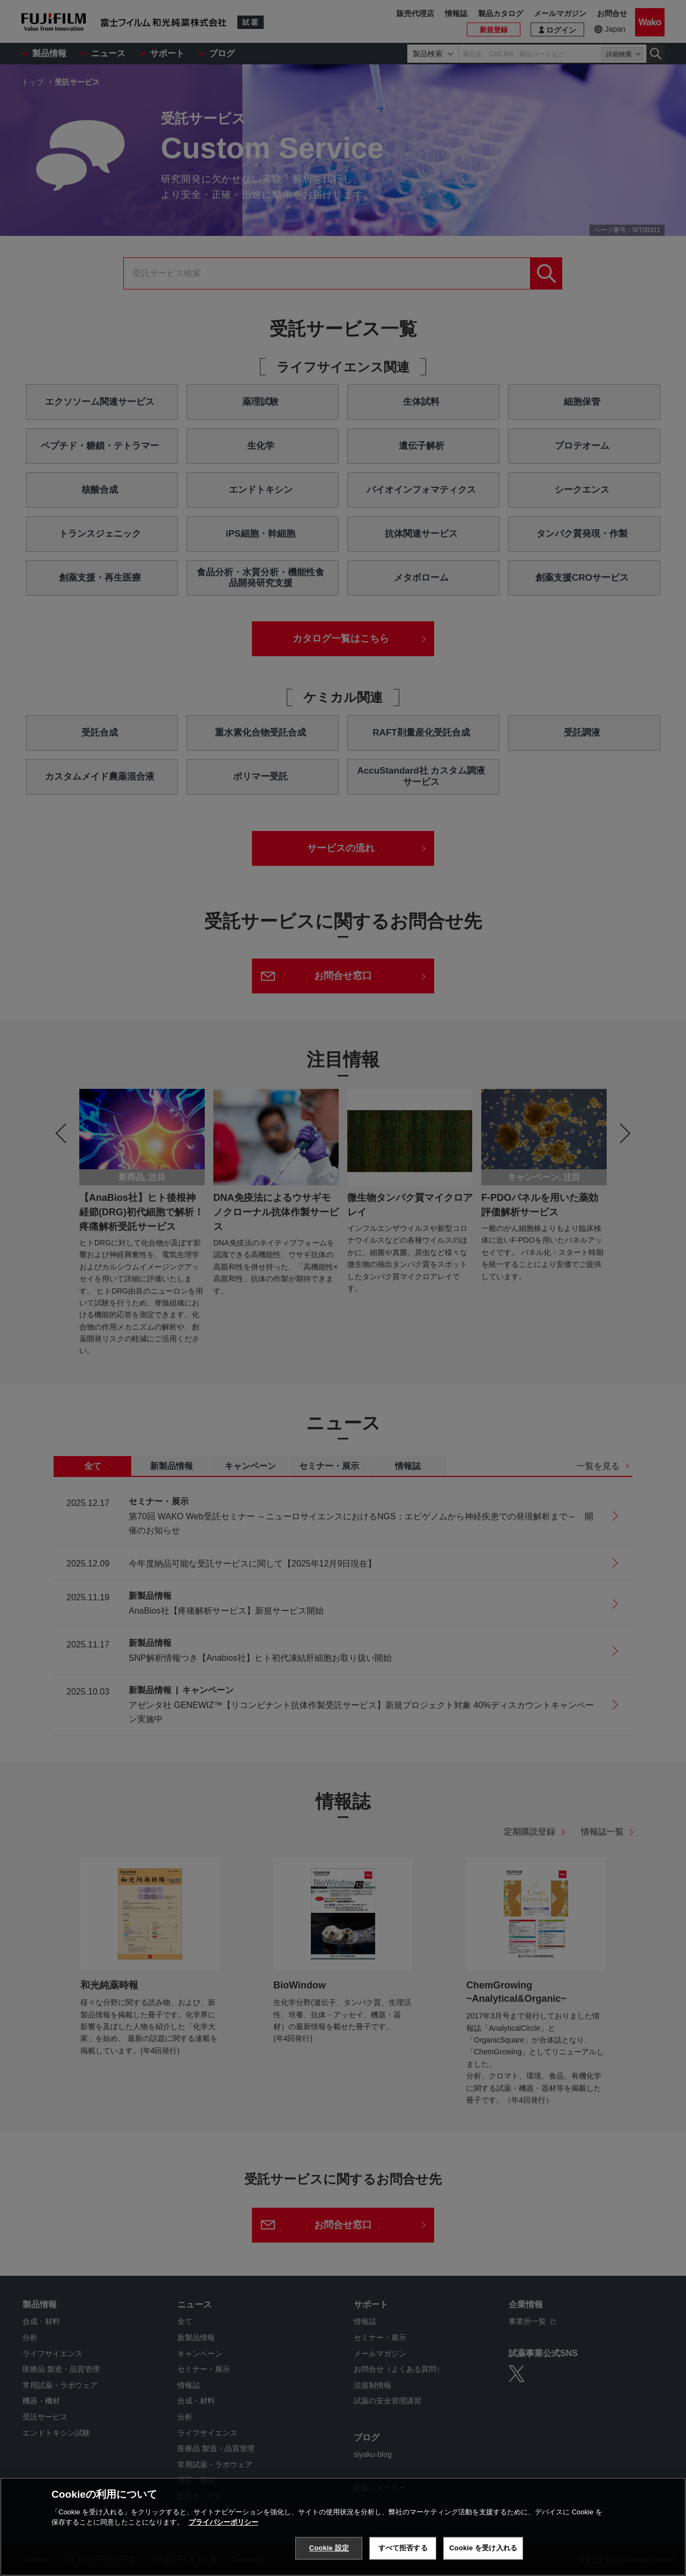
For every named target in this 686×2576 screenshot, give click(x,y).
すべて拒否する (403, 2548)
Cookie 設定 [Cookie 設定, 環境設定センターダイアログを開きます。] (329, 2548)
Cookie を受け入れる (483, 2548)
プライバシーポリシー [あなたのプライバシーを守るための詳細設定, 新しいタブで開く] (223, 2522)
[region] (343, 2526)
